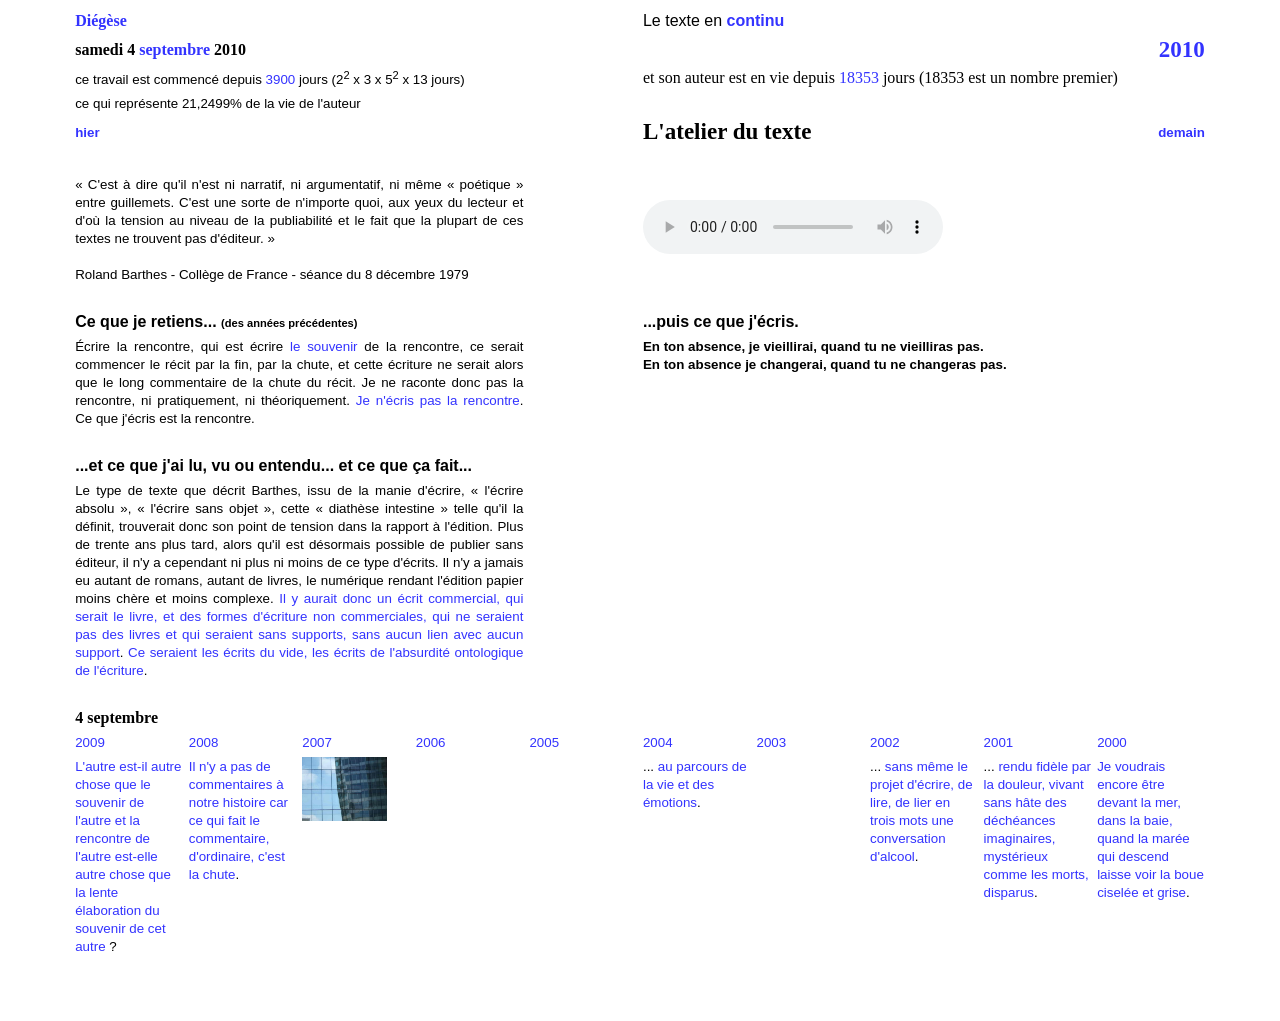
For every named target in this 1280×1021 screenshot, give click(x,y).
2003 (771, 742)
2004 (658, 742)
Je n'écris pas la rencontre (438, 400)
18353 (859, 77)
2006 (431, 742)
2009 (90, 742)
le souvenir (324, 346)
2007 (317, 742)
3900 (281, 79)
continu (756, 20)
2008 (204, 742)
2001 (999, 742)
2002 (885, 742)
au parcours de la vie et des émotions (695, 784)
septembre (174, 49)
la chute (212, 874)
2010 (1182, 49)
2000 (1112, 742)
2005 (544, 742)
